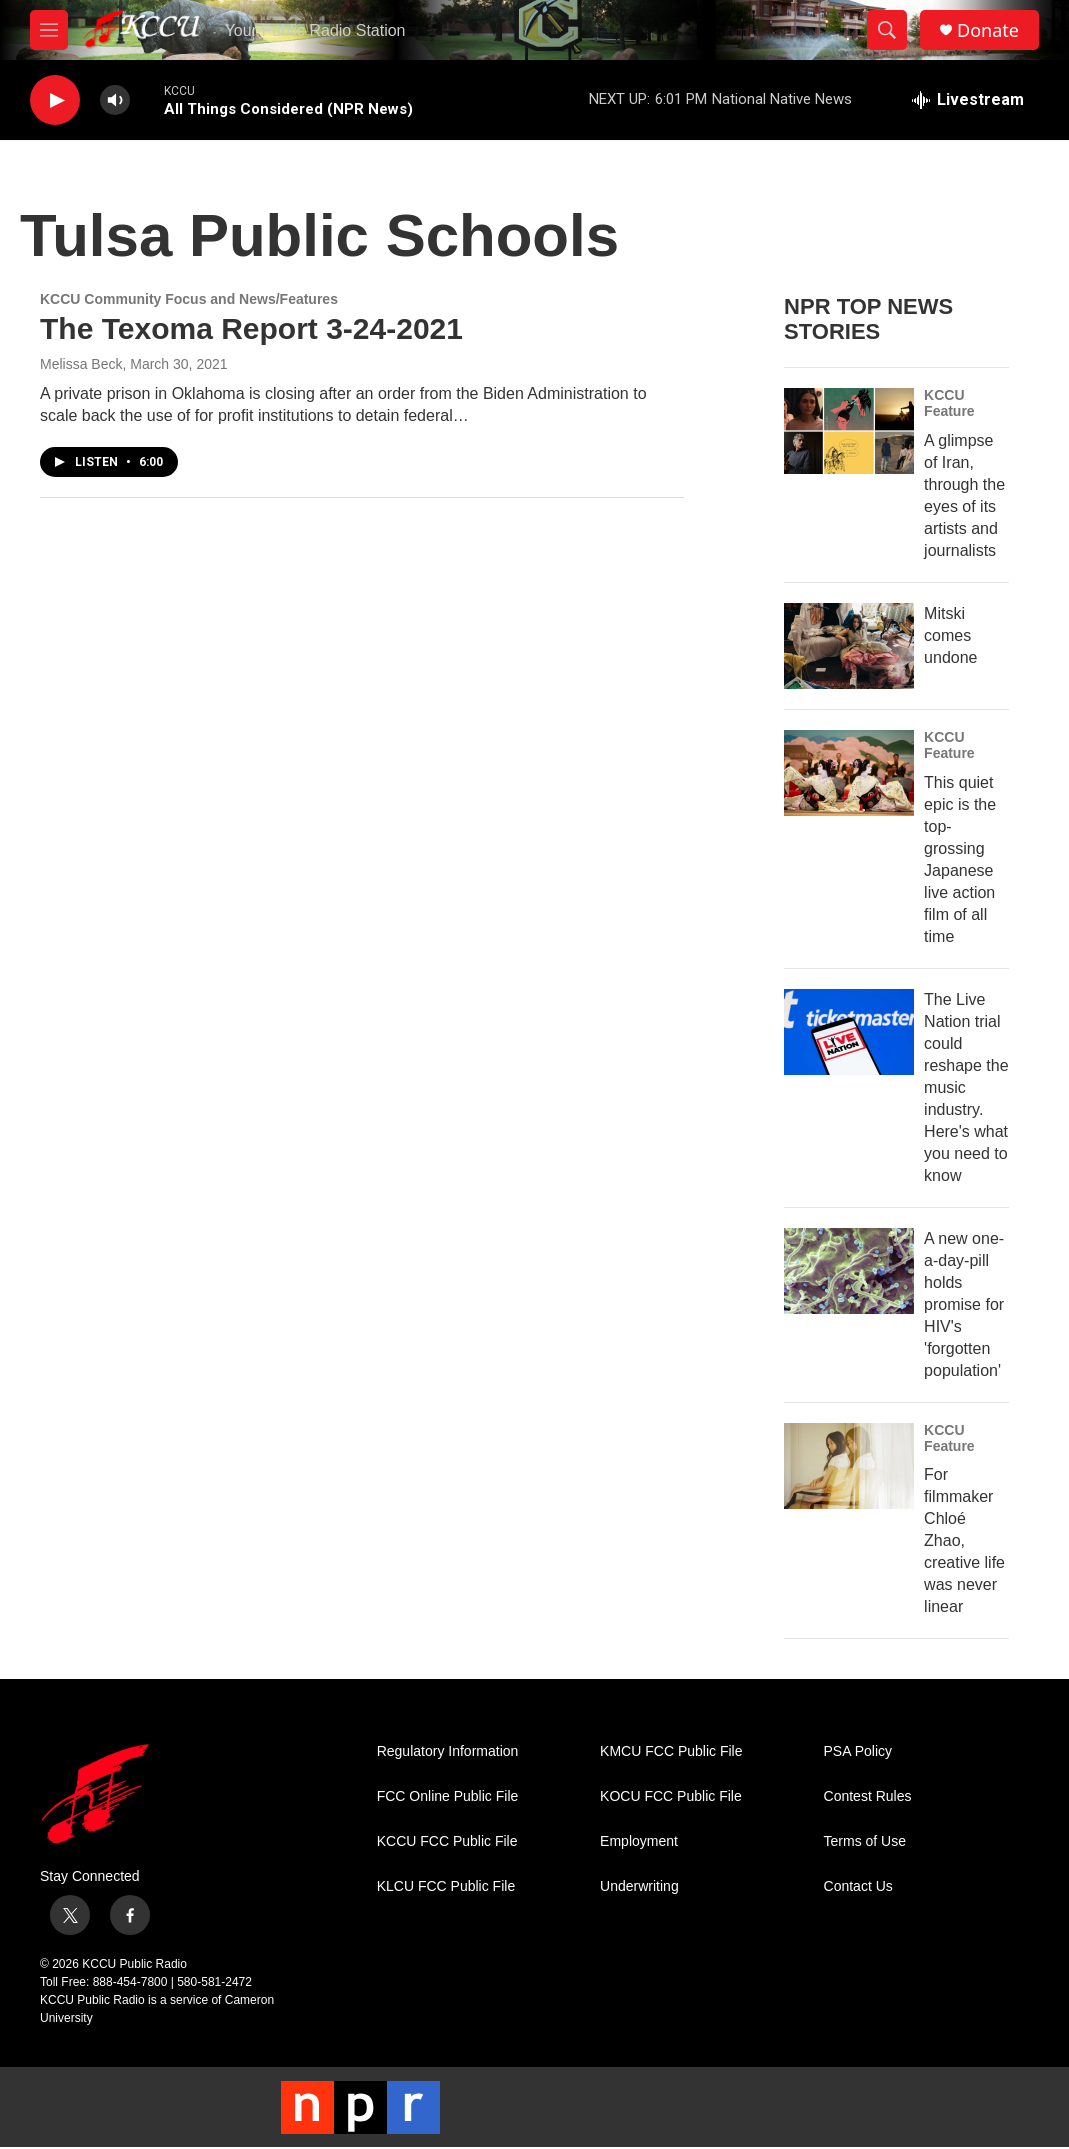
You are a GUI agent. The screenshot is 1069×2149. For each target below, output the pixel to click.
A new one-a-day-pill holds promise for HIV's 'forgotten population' (964, 1304)
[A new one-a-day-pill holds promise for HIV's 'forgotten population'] (849, 1271)
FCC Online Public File (448, 1796)
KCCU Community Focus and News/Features (189, 299)
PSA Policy (858, 1751)
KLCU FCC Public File (446, 1886)
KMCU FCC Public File (671, 1751)
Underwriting (639, 1886)
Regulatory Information (448, 1751)
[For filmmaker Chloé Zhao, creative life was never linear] (849, 1466)
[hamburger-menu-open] (49, 30)
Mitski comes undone (950, 635)
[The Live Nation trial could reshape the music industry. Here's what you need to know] (849, 1032)
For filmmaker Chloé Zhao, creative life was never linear (964, 1540)
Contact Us (858, 1886)
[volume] (115, 100)
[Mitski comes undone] (849, 646)
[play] (55, 100)
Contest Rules (868, 1796)
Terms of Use (865, 1841)
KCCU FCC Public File (447, 1841)
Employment (639, 1841)
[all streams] (968, 100)
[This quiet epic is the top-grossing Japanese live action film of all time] (849, 773)
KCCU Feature (949, 403)
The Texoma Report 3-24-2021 (251, 328)
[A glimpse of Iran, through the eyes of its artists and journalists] (849, 431)
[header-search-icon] (887, 30)
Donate (988, 30)
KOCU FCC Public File (671, 1796)
